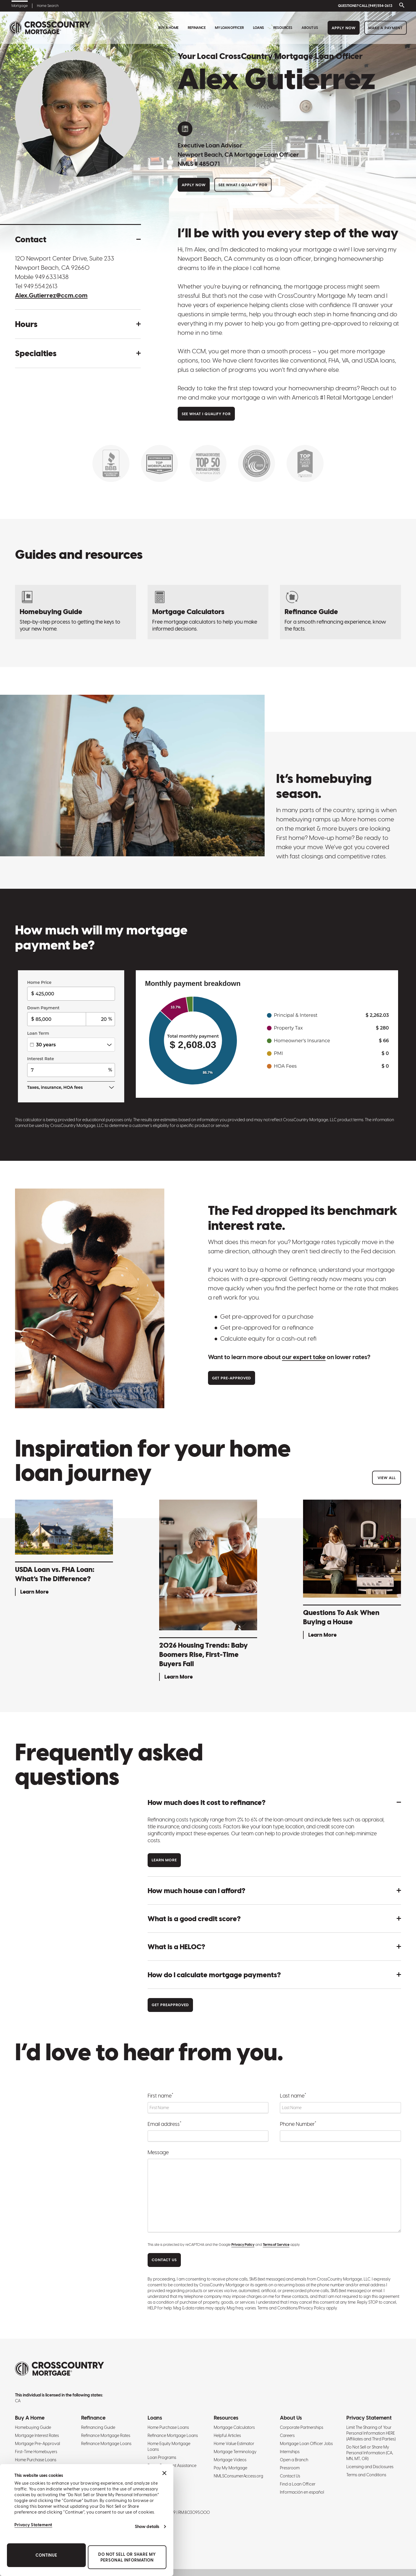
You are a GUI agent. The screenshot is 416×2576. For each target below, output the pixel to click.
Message (158, 2152)
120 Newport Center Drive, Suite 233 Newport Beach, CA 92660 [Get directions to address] (64, 263)
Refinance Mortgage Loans (106, 2443)
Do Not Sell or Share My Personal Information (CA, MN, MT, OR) (369, 2453)
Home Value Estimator (234, 2443)
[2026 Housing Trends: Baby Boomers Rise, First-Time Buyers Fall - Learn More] (208, 1591)
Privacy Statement (33, 2525)
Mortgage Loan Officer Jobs (306, 2443)
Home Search (48, 6)
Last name (293, 2095)
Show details (147, 2526)
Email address (164, 2123)
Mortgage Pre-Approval (37, 2443)
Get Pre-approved (231, 1378)
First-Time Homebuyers (36, 2451)
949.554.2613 (40, 286)
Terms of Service (276, 2245)
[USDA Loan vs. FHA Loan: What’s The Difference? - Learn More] (64, 1549)
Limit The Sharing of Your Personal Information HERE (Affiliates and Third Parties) (370, 2433)
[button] (78, 239)
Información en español (302, 2492)
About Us (310, 28)
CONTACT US (164, 2260)
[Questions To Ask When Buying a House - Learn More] (352, 1570)
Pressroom (290, 2468)
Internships (290, 2451)
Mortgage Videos (230, 2459)
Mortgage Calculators (234, 2427)
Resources (282, 28)
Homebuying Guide (33, 2427)
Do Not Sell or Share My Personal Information (127, 2557)
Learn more (164, 1860)
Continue (46, 2555)
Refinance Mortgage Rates (105, 2435)
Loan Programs (162, 2457)
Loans (258, 28)
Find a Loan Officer (297, 2484)
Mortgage (20, 6)
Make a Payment (385, 28)
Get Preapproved (170, 2005)
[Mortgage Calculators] (208, 612)
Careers (287, 2435)
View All (387, 1478)
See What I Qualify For (243, 185)
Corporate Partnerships (301, 2427)
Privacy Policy (243, 2245)
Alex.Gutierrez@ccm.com (51, 295)
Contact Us (290, 2476)
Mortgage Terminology (235, 2451)
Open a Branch (294, 2459)
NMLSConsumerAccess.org (238, 2476)
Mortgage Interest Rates (37, 2435)
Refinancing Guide (98, 2427)
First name (160, 2095)
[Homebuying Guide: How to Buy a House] (75, 612)
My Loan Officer (229, 28)
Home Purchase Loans (35, 2459)
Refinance (197, 28)
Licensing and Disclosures (369, 2466)
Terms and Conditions (366, 2474)
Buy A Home (168, 28)
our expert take (304, 1357)
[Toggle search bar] (400, 6)
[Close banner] (164, 2473)
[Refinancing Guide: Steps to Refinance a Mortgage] (340, 612)
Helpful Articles (227, 2435)
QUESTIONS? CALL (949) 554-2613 (365, 6)
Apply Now (344, 28)
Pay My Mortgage (230, 2468)
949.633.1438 (51, 276)
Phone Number (298, 2123)
